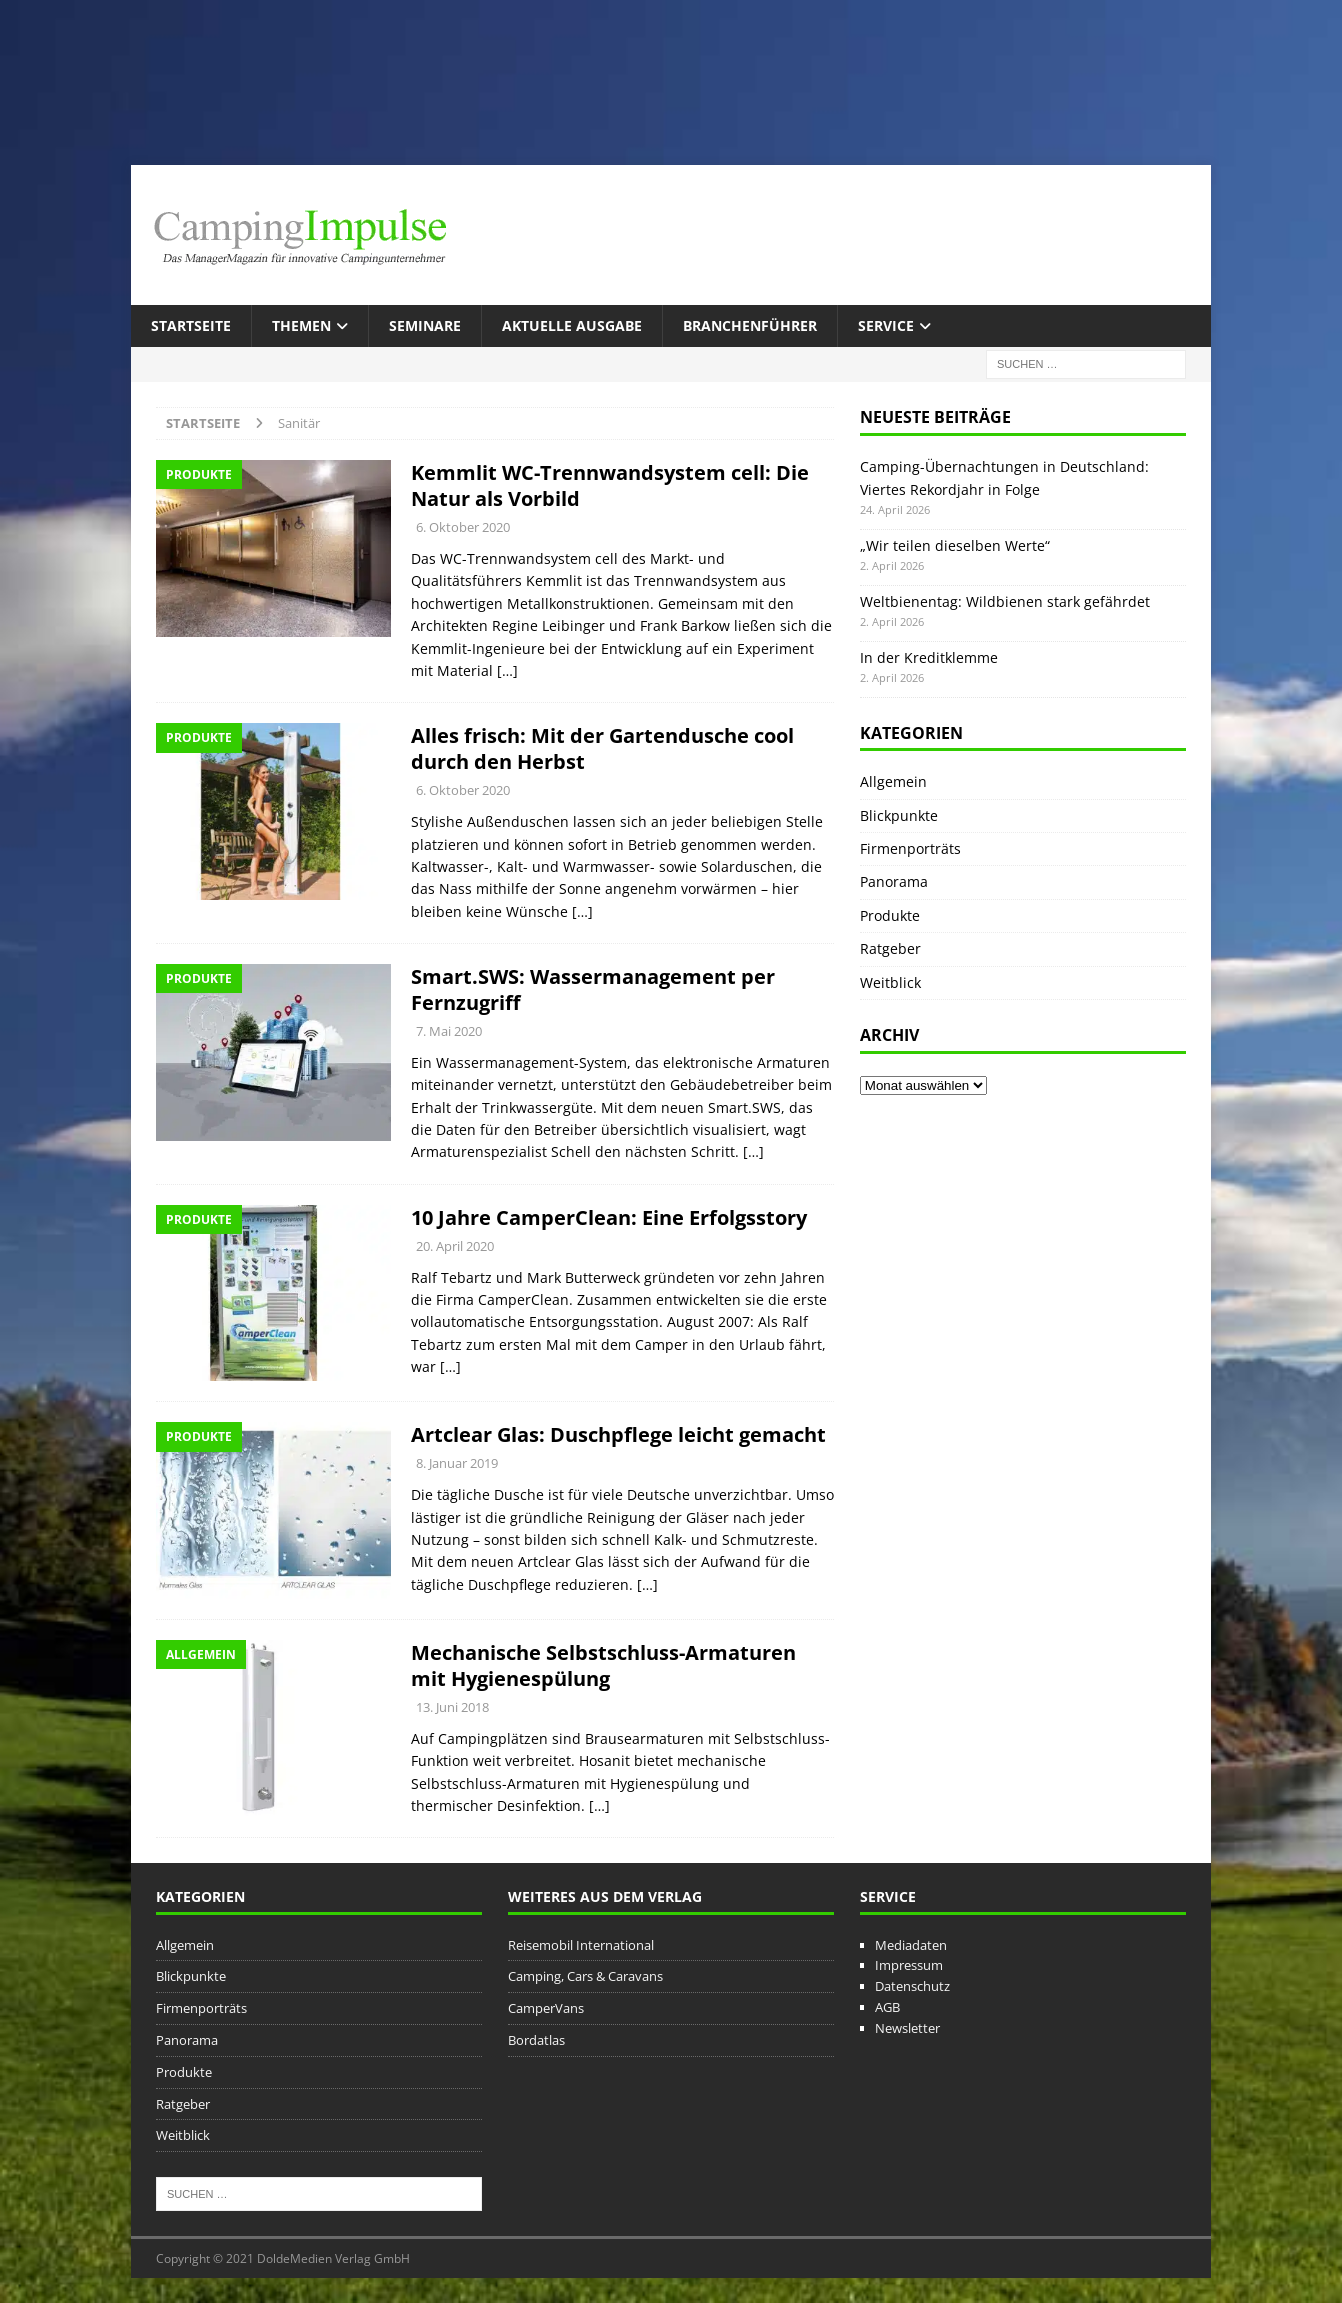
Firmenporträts (910, 848)
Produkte (890, 915)
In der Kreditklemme (929, 657)
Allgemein (893, 781)
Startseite (191, 325)
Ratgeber (890, 948)
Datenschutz (912, 1986)
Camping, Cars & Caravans (585, 1976)
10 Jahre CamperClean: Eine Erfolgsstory (609, 1217)
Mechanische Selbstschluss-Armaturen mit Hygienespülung (603, 1665)
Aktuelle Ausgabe (572, 325)
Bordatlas (536, 2040)
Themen (301, 325)
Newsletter (907, 2028)
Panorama (894, 881)
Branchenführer (750, 325)
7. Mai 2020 (449, 1031)
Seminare (425, 325)
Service (886, 325)
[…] (507, 670)
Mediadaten (911, 1945)
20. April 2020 (455, 1246)
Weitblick (890, 982)
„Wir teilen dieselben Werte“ (955, 545)
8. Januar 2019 (457, 1463)
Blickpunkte (899, 815)
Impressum (909, 1965)
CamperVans (546, 2008)
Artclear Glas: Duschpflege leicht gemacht (618, 1434)
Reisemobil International (581, 1945)
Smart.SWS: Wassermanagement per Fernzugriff (593, 989)
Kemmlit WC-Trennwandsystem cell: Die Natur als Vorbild (610, 485)
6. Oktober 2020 (463, 527)
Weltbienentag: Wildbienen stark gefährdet (1005, 601)
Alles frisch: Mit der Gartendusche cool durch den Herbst (602, 748)
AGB (887, 2007)
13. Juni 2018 (452, 1707)
